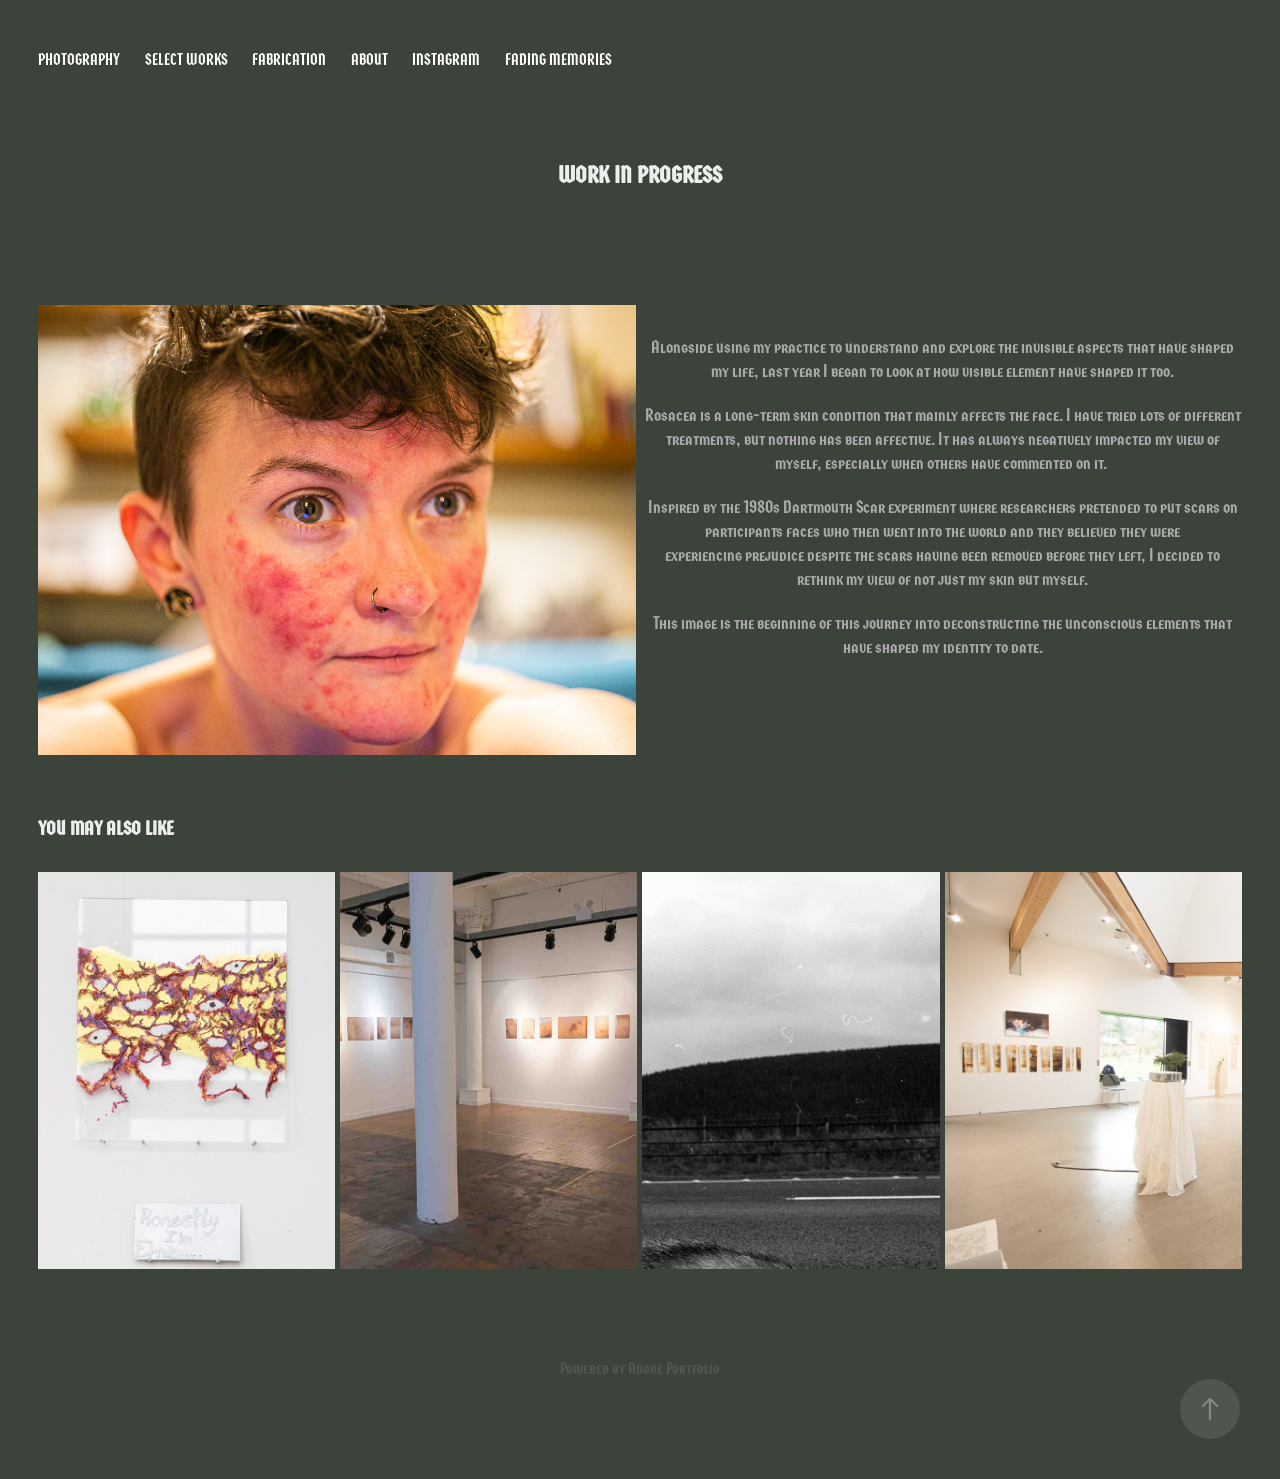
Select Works (186, 59)
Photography (79, 59)
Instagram (446, 59)
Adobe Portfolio (674, 1368)
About (369, 59)
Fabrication (289, 59)
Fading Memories (558, 59)
